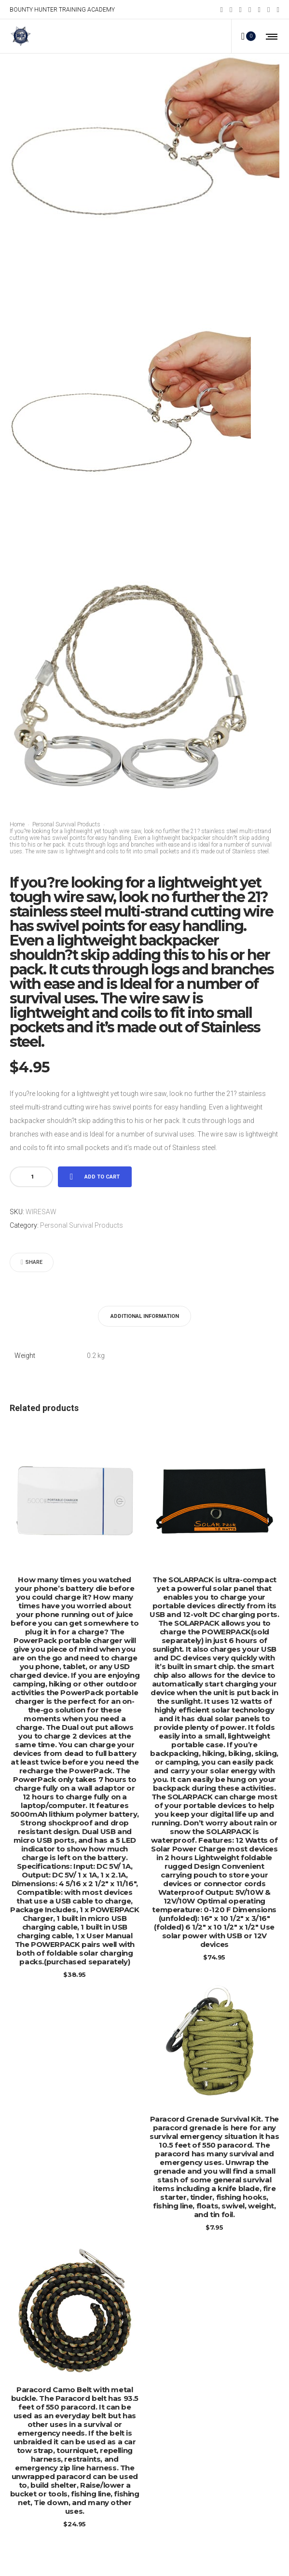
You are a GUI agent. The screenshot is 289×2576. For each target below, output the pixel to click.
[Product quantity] (32, 1176)
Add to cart (102, 1177)
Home (17, 824)
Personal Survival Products (66, 824)
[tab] (144, 1316)
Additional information (144, 1316)
